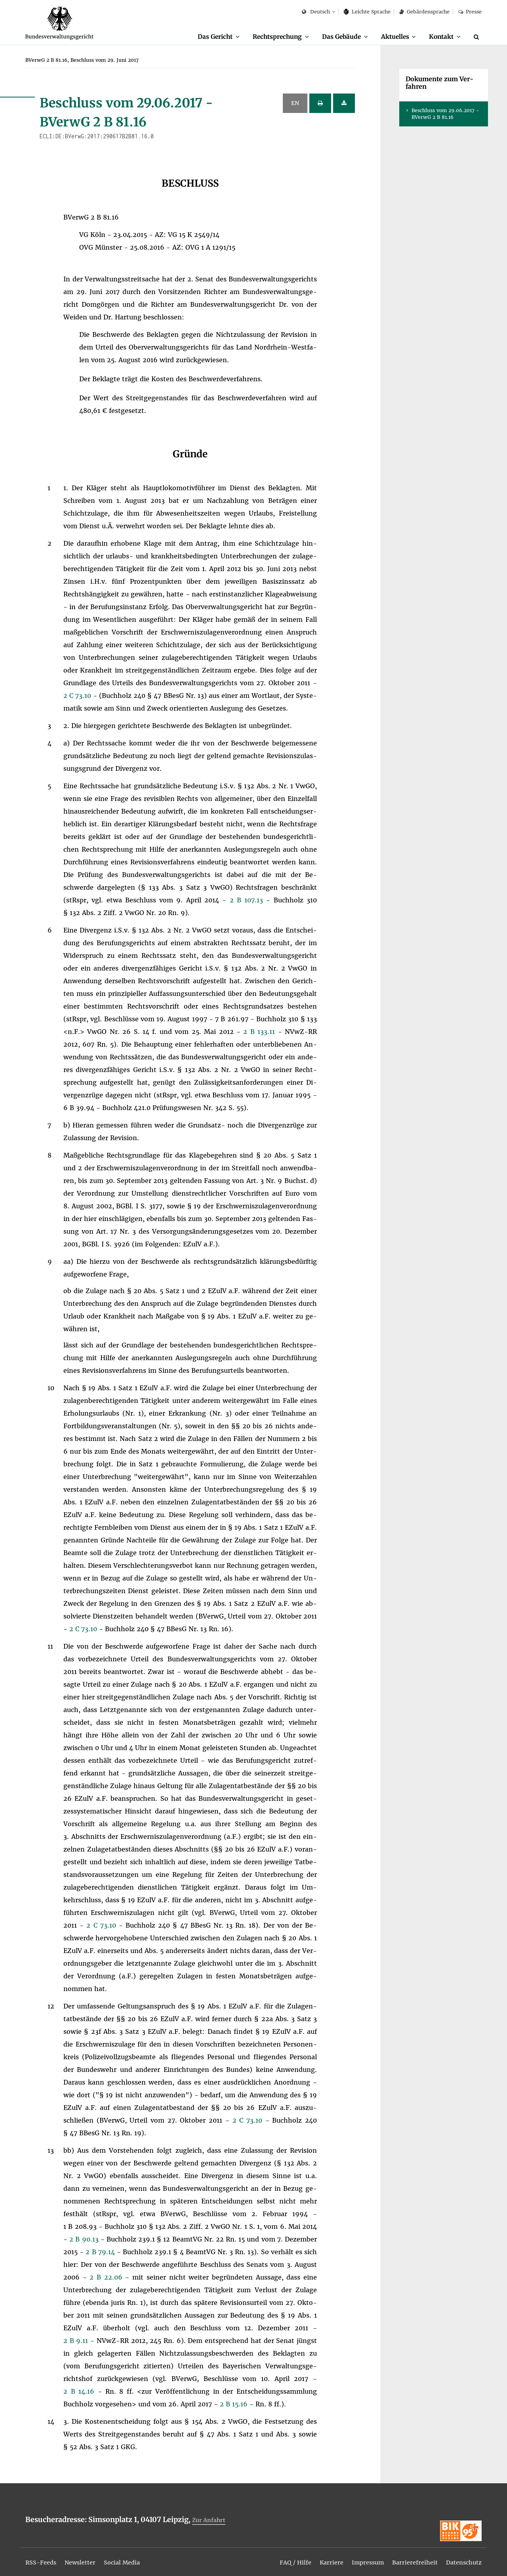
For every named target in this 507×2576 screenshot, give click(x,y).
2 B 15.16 (235, 2404)
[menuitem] (204, 37)
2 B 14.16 (80, 2392)
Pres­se (470, 12)
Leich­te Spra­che (367, 12)
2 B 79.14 (101, 2252)
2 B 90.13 (85, 2239)
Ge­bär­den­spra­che (424, 12)
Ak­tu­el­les (390, 36)
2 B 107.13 (248, 900)
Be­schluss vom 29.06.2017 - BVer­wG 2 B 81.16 (445, 114)
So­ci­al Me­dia (131, 2557)
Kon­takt (440, 36)
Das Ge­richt (200, 36)
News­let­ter (85, 2557)
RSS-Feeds (42, 2557)
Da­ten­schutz (462, 2557)
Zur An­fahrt (210, 2520)
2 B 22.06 (107, 2278)
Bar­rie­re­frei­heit (409, 2557)
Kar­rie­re (319, 2557)
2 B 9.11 (76, 2341)
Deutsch (316, 12)
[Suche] (478, 37)
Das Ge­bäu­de (334, 36)
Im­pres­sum (358, 2557)
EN (295, 103)
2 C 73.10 (78, 696)
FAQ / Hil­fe (280, 2557)
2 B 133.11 (260, 1032)
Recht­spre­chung (266, 36)
